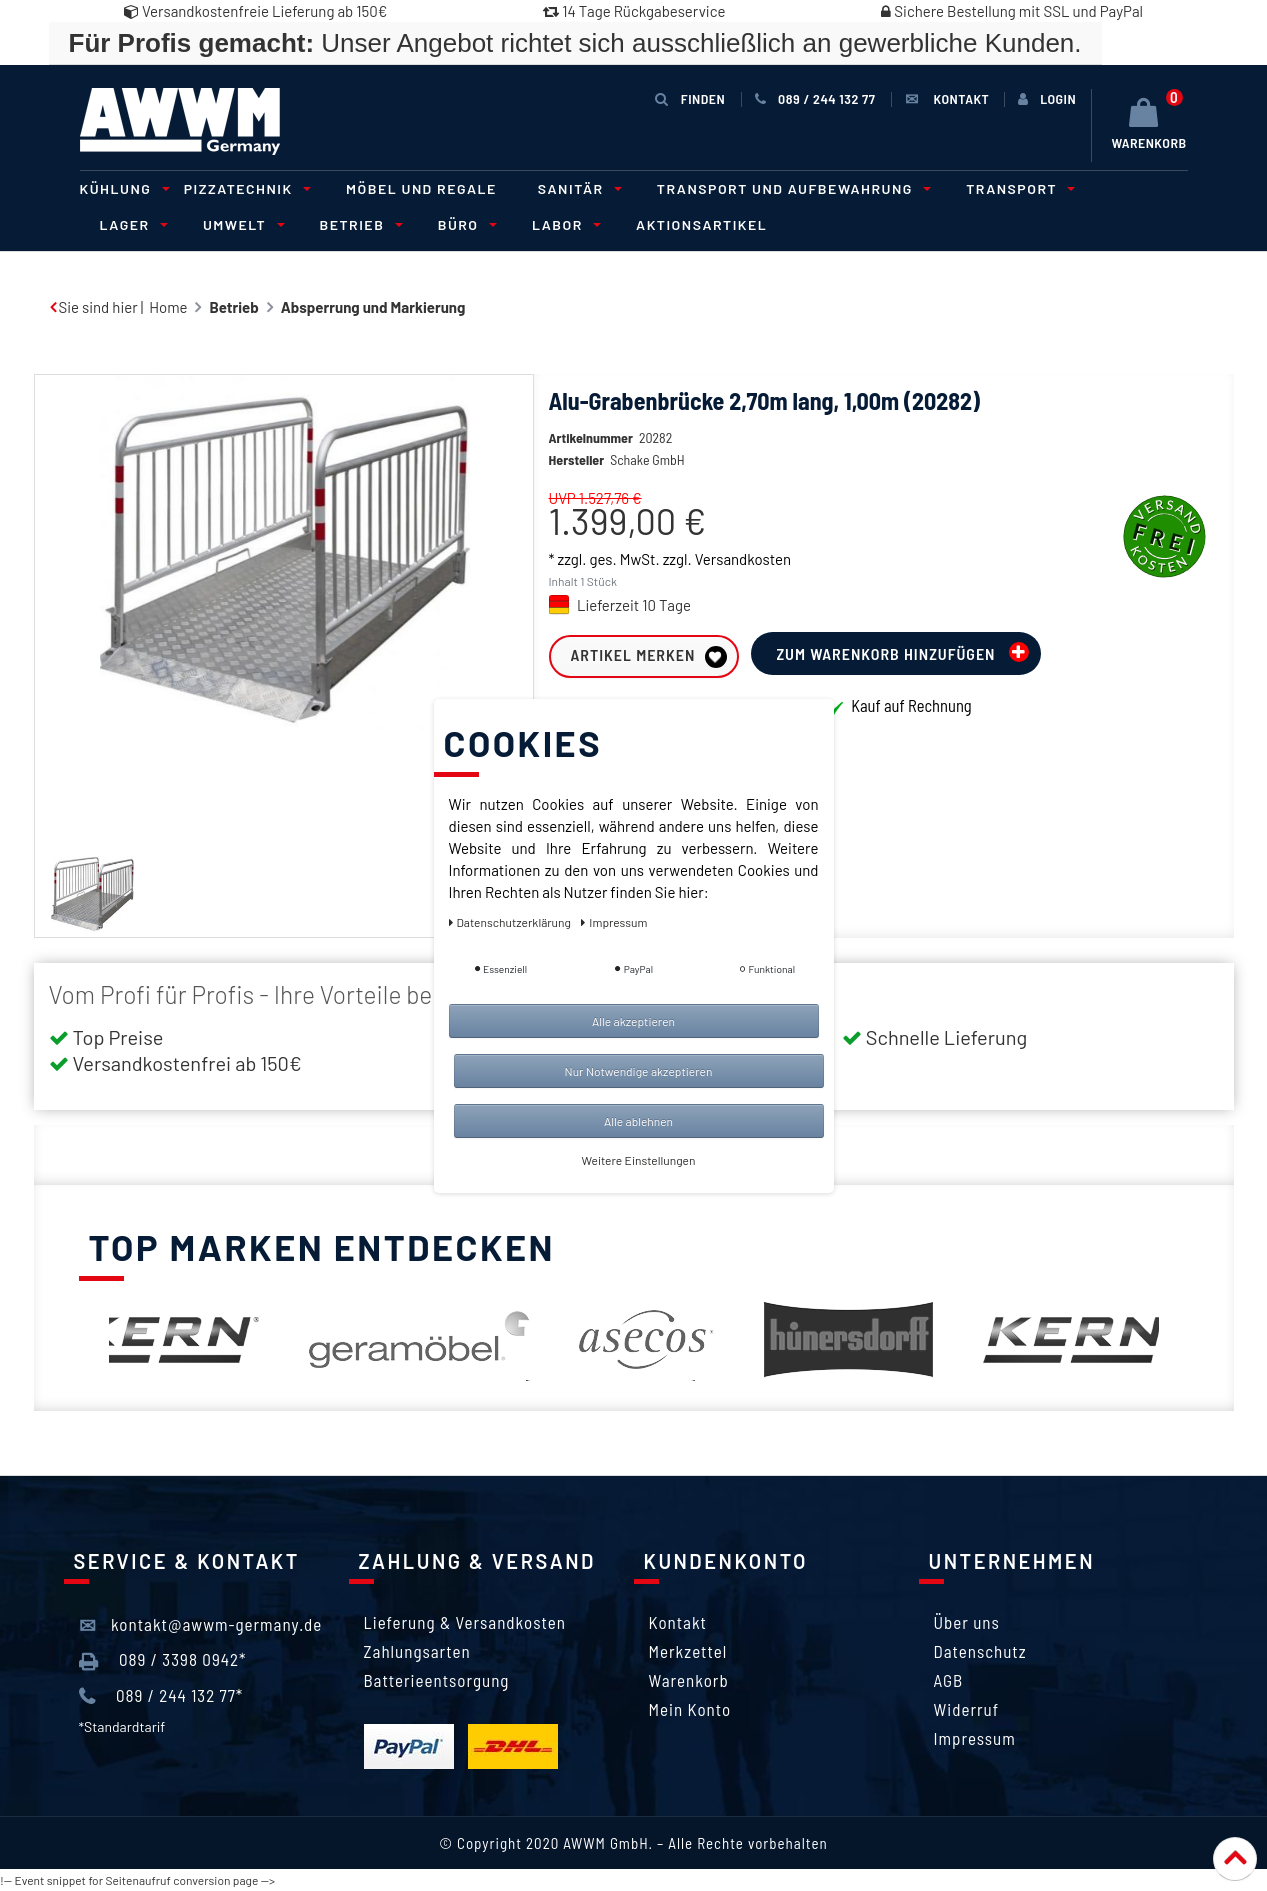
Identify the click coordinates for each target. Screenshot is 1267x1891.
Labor (563, 224)
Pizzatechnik (244, 188)
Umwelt (241, 224)
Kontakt (678, 1622)
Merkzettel (688, 1651)
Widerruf (967, 1709)
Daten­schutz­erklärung (511, 922)
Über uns (967, 1622)
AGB (949, 1680)
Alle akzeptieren (633, 1021)
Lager (131, 224)
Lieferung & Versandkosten (465, 1622)
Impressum (975, 1738)
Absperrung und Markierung (373, 307)
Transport (1017, 188)
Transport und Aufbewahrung (791, 188)
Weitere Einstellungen (639, 1160)
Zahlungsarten (417, 1651)
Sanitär (577, 188)
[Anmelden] (1047, 99)
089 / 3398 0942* (163, 1660)
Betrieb (358, 224)
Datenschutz (980, 1651)
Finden (690, 98)
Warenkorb (689, 1680)
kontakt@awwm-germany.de (201, 1625)
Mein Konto (690, 1709)
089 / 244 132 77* (161, 1696)
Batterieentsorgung (437, 1680)
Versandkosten (743, 559)
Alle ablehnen (638, 1121)
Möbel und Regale (421, 188)
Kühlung (122, 188)
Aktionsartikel (701, 224)
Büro (464, 224)
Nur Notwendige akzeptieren (639, 1071)
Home (168, 307)
